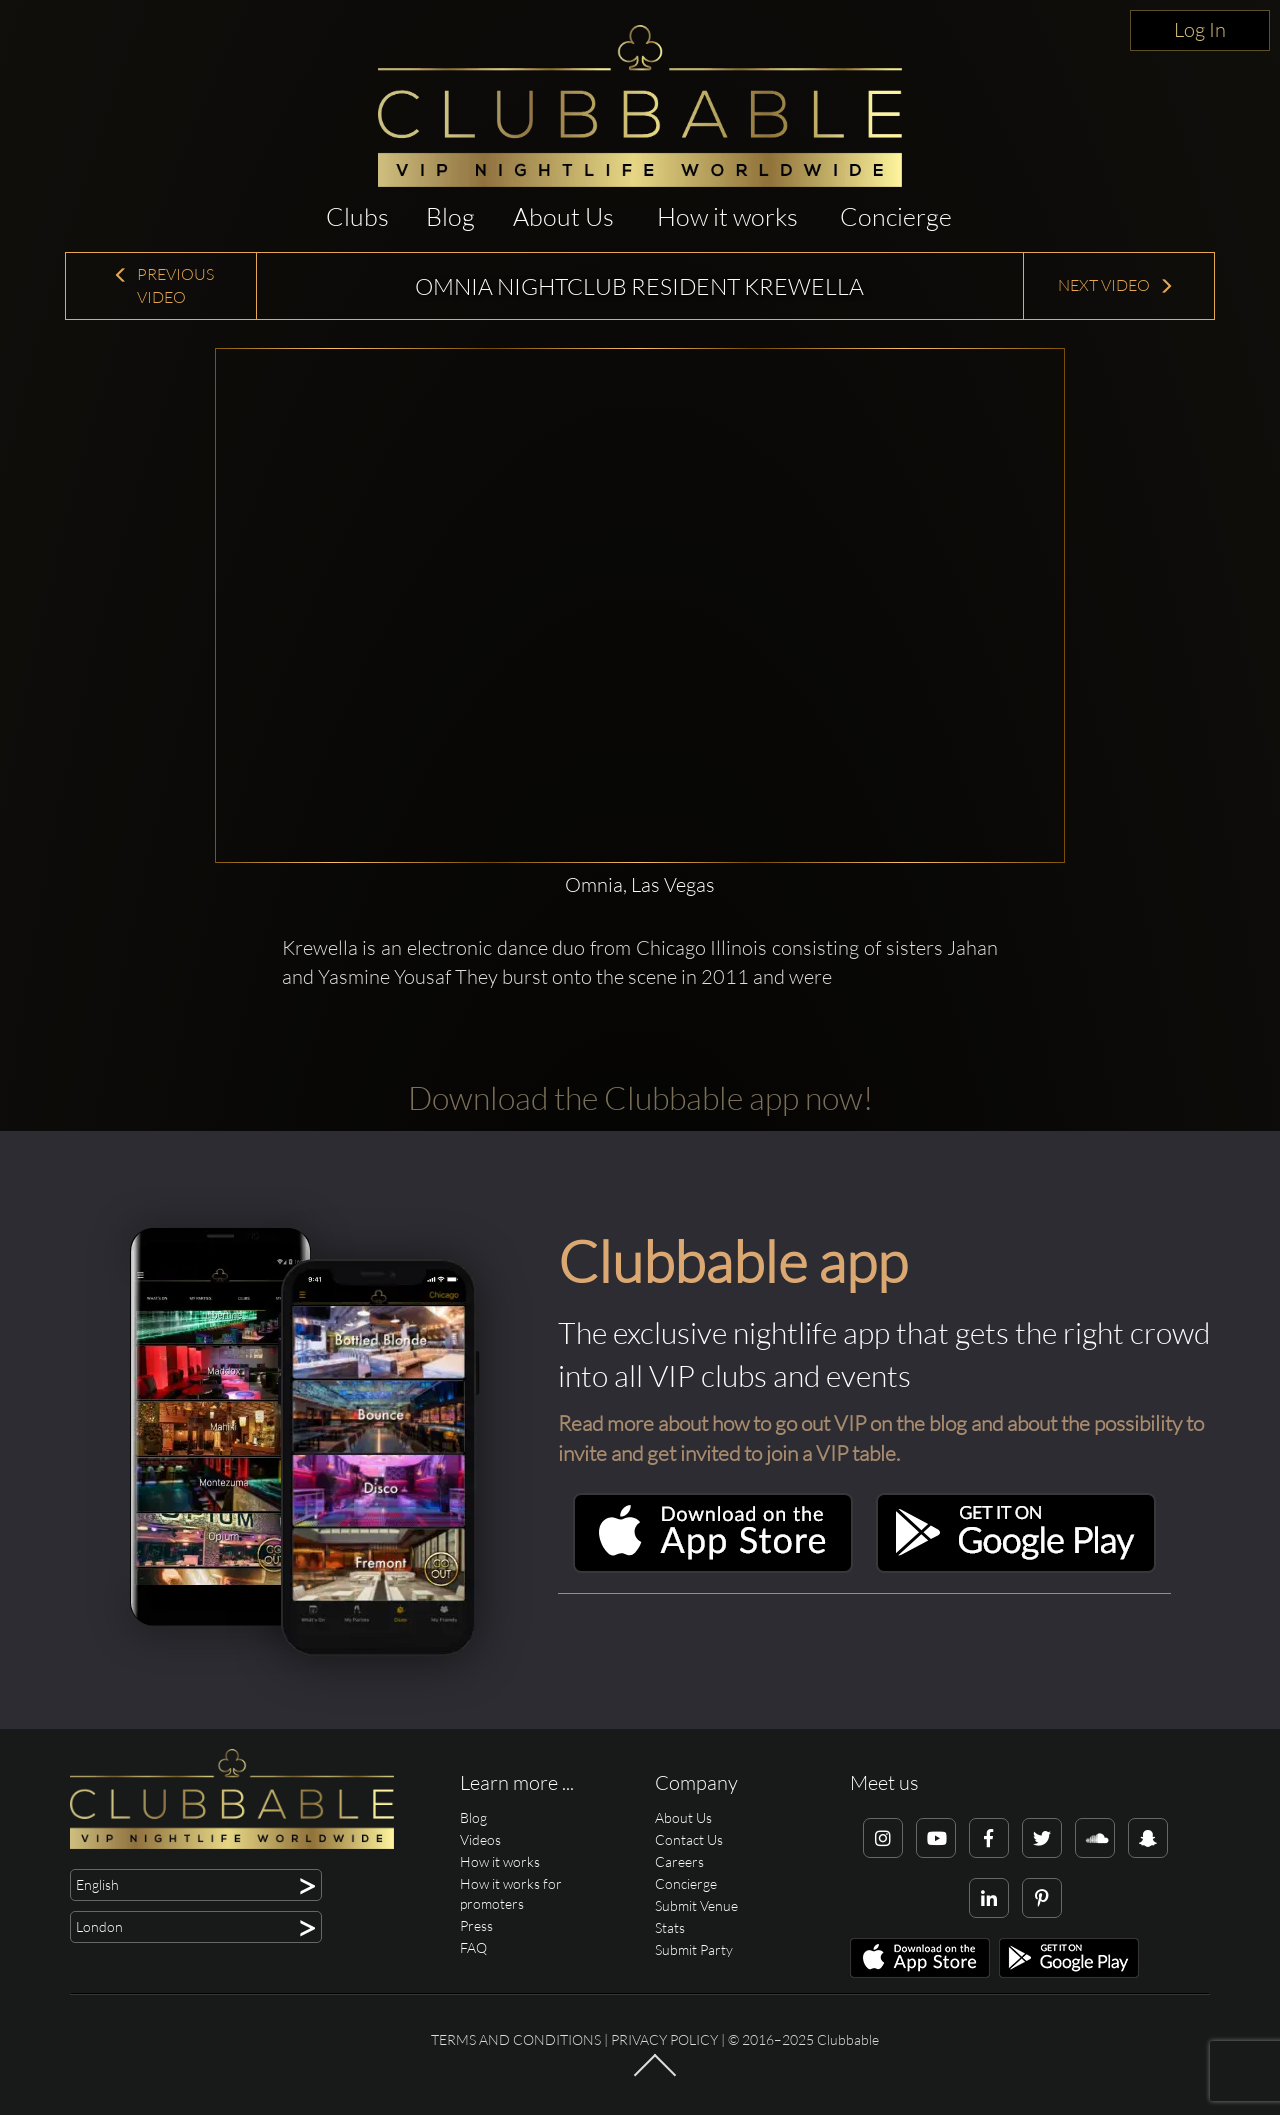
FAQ (473, 1947)
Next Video (1116, 285)
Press (476, 1925)
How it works (727, 216)
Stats (670, 1927)
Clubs (357, 216)
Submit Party (694, 1949)
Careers (679, 1861)
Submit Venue (696, 1905)
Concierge (896, 216)
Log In (1200, 29)
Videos (480, 1839)
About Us (563, 216)
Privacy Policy (664, 2039)
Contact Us (689, 1839)
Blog (450, 216)
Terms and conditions (516, 2039)
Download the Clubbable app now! (640, 1097)
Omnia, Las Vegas (640, 884)
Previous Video (163, 285)
